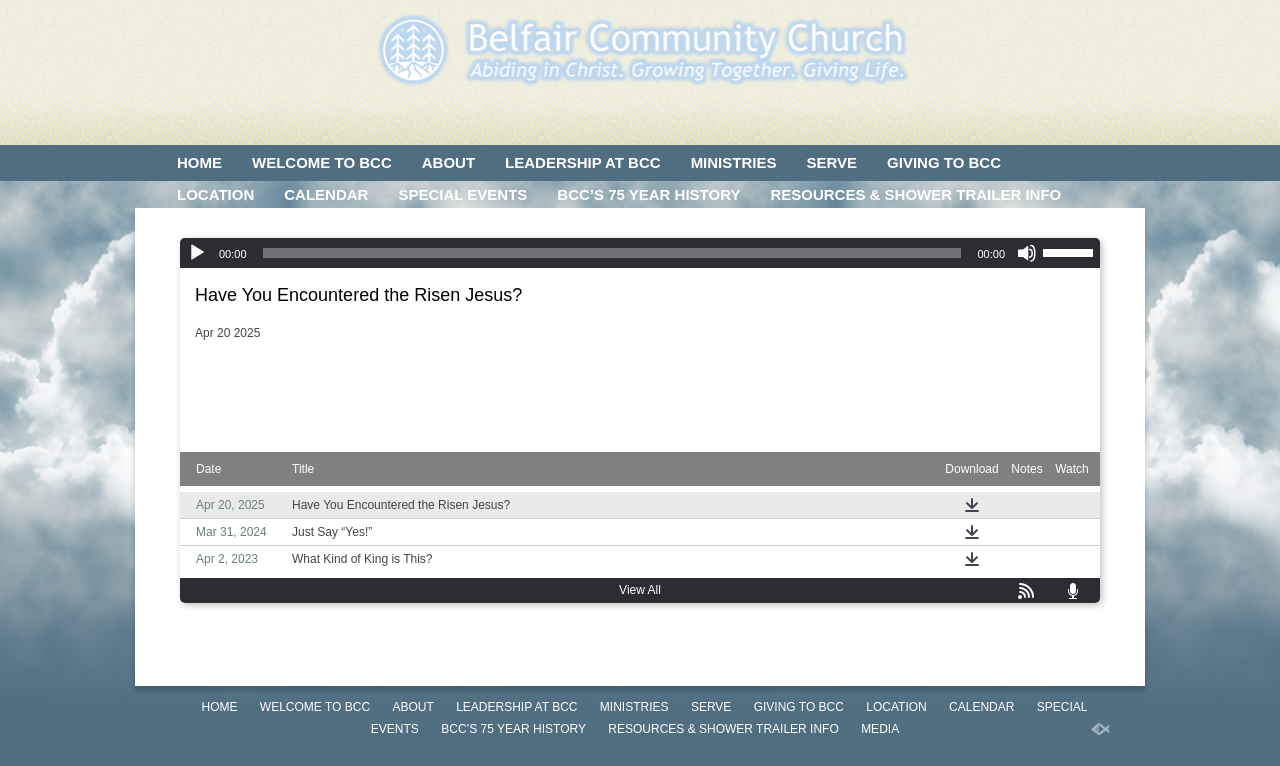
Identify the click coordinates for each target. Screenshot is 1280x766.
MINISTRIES (734, 162)
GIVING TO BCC (944, 162)
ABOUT (448, 162)
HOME (199, 162)
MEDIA (201, 226)
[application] (640, 253)
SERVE (831, 162)
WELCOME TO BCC (322, 162)
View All (640, 590)
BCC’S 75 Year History (648, 194)
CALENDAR (326, 194)
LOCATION (215, 194)
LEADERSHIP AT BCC (583, 162)
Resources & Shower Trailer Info (915, 194)
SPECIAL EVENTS (462, 194)
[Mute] (1027, 253)
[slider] (612, 253)
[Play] (197, 253)
